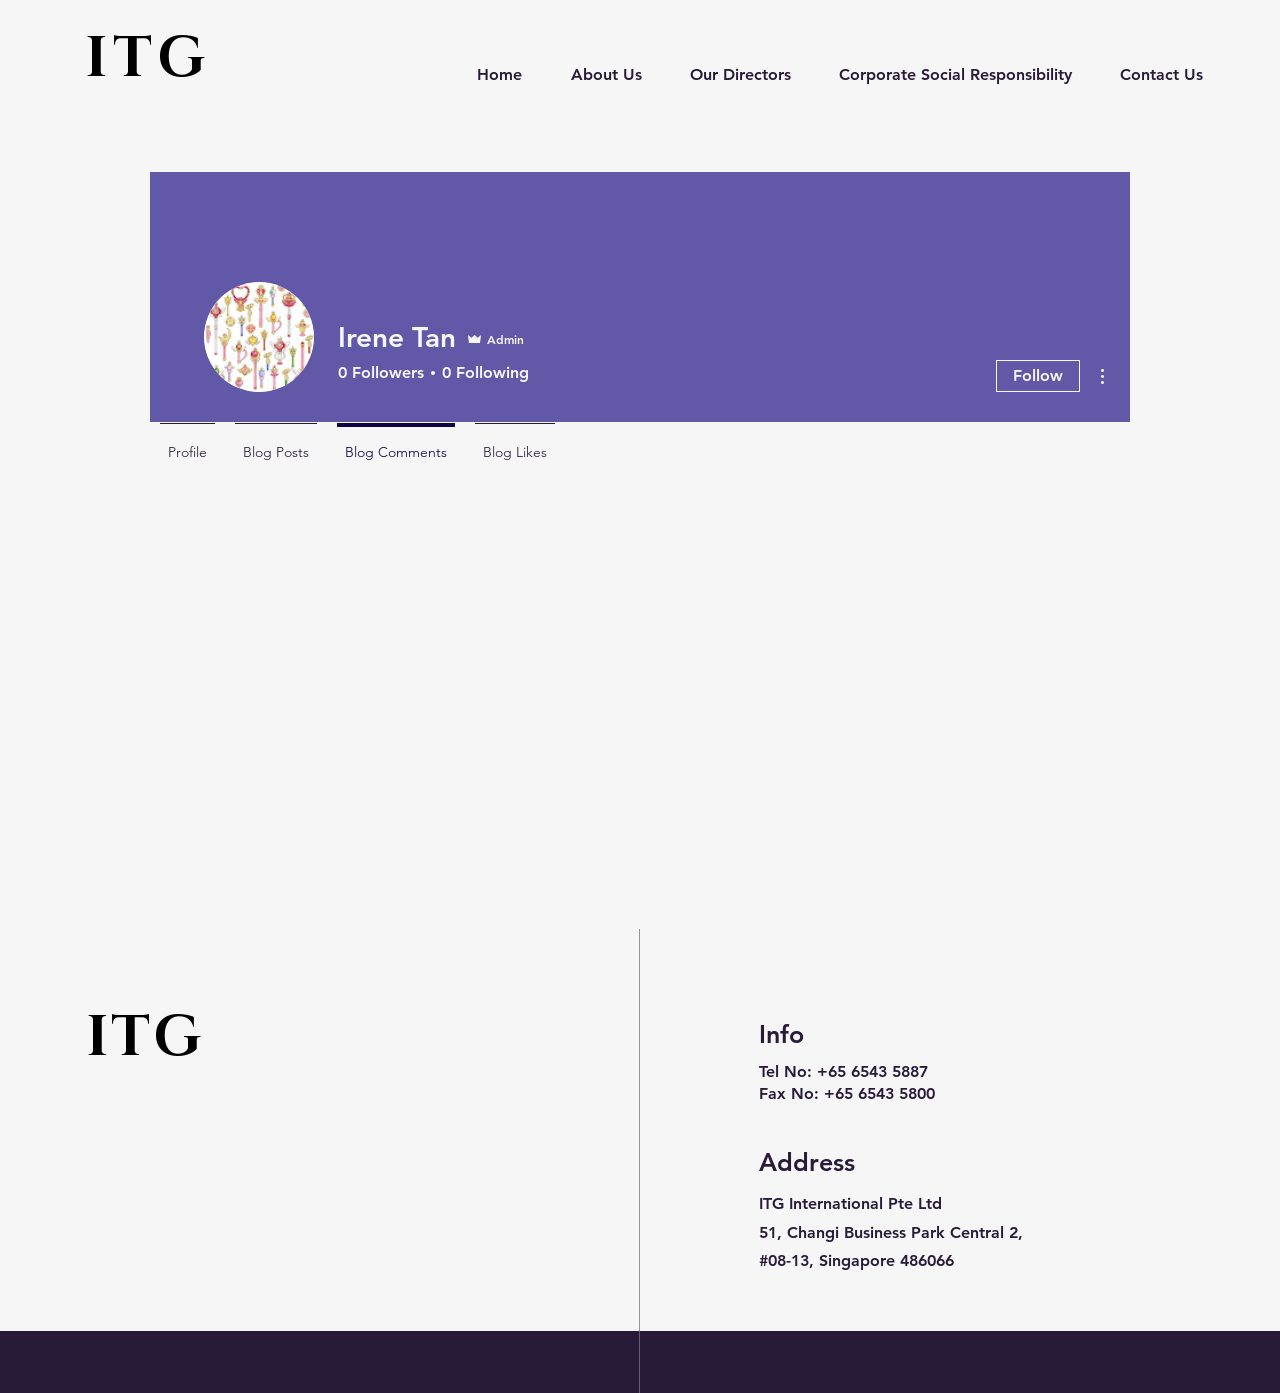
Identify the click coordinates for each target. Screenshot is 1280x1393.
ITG (147, 59)
